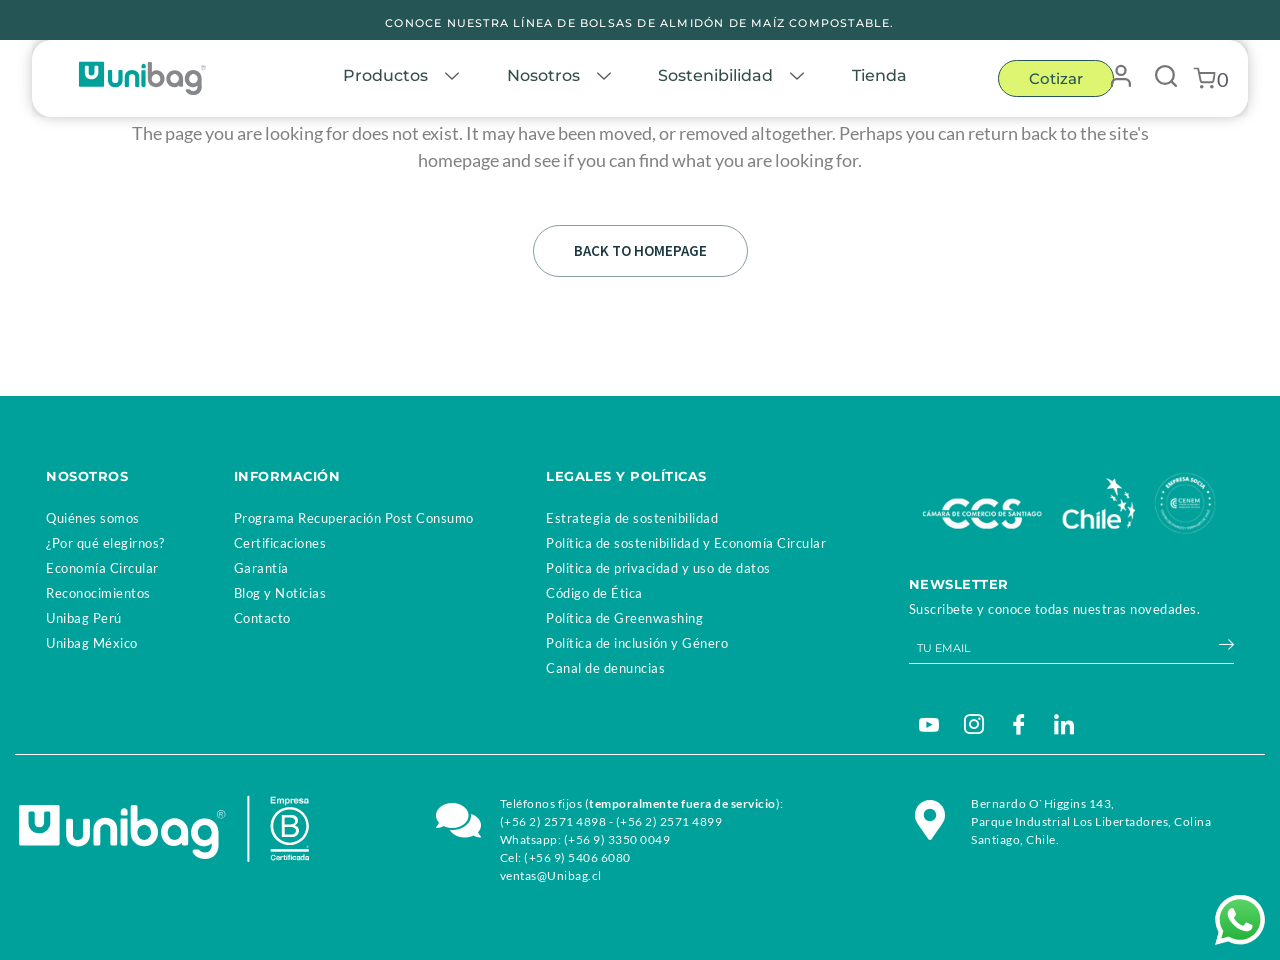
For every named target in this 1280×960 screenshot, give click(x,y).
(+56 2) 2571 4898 (553, 821)
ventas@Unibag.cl (551, 875)
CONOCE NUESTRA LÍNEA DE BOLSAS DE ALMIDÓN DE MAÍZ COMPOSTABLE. (639, 23)
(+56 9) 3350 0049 (617, 839)
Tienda (883, 78)
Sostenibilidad (743, 78)
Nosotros (568, 78)
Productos (408, 78)
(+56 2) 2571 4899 (669, 821)
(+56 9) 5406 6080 (577, 857)
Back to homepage (640, 250)
